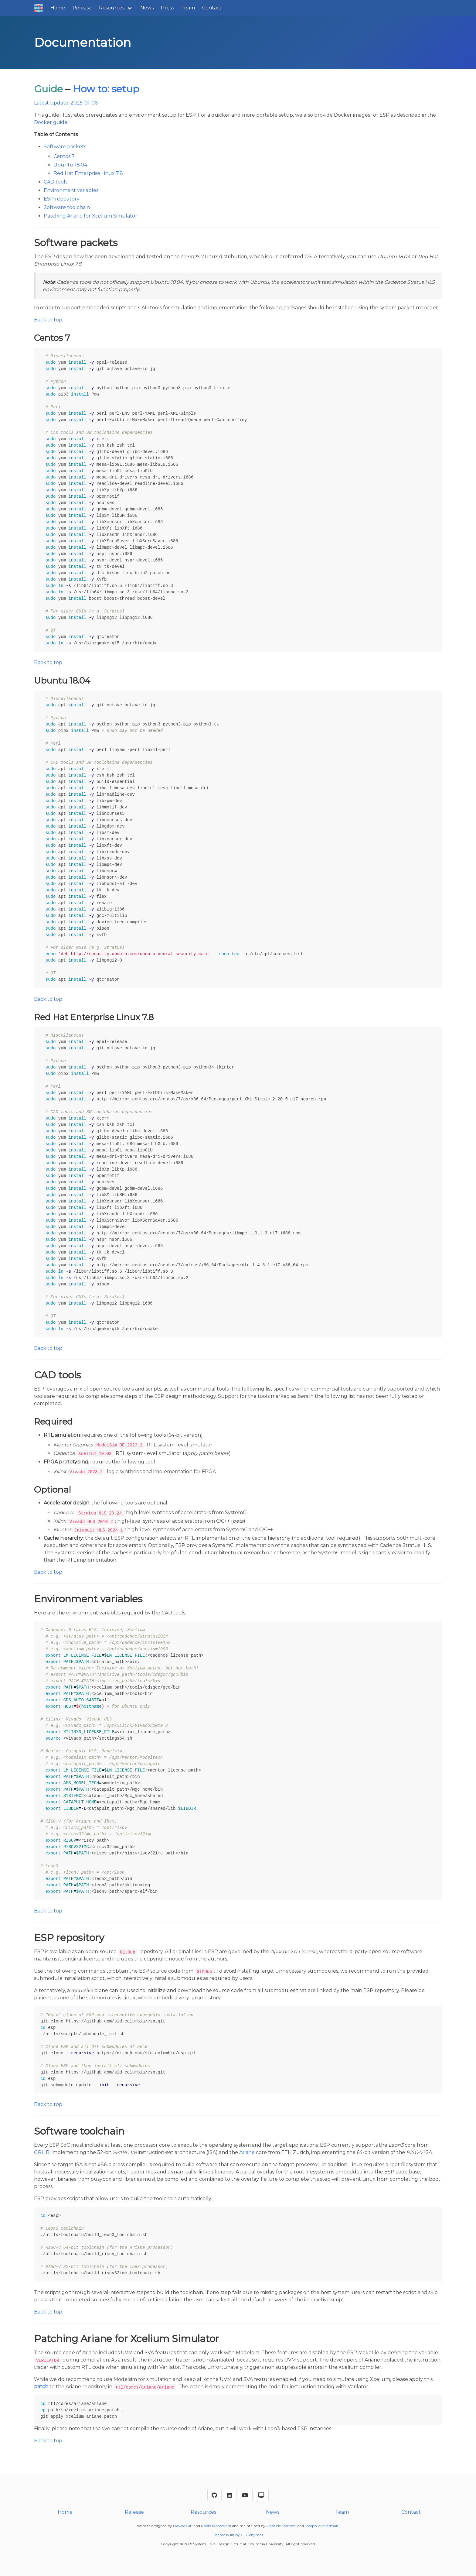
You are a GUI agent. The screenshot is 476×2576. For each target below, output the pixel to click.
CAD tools (55, 182)
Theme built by (227, 2535)
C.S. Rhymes (252, 2535)
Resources (111, 8)
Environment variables (71, 190)
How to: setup (106, 89)
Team (188, 8)
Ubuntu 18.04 (70, 165)
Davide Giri (182, 2525)
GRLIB (41, 2152)
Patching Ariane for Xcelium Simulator (90, 216)
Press (167, 8)
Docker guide (50, 122)
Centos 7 (64, 156)
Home (57, 8)
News (147, 8)
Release (82, 8)
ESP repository (62, 199)
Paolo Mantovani (216, 2525)
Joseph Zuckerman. (322, 2525)
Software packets (65, 146)
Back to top (48, 320)
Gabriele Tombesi (281, 2525)
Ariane (247, 2152)
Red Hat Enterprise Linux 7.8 (88, 173)
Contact (212, 8)
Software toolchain (67, 207)
